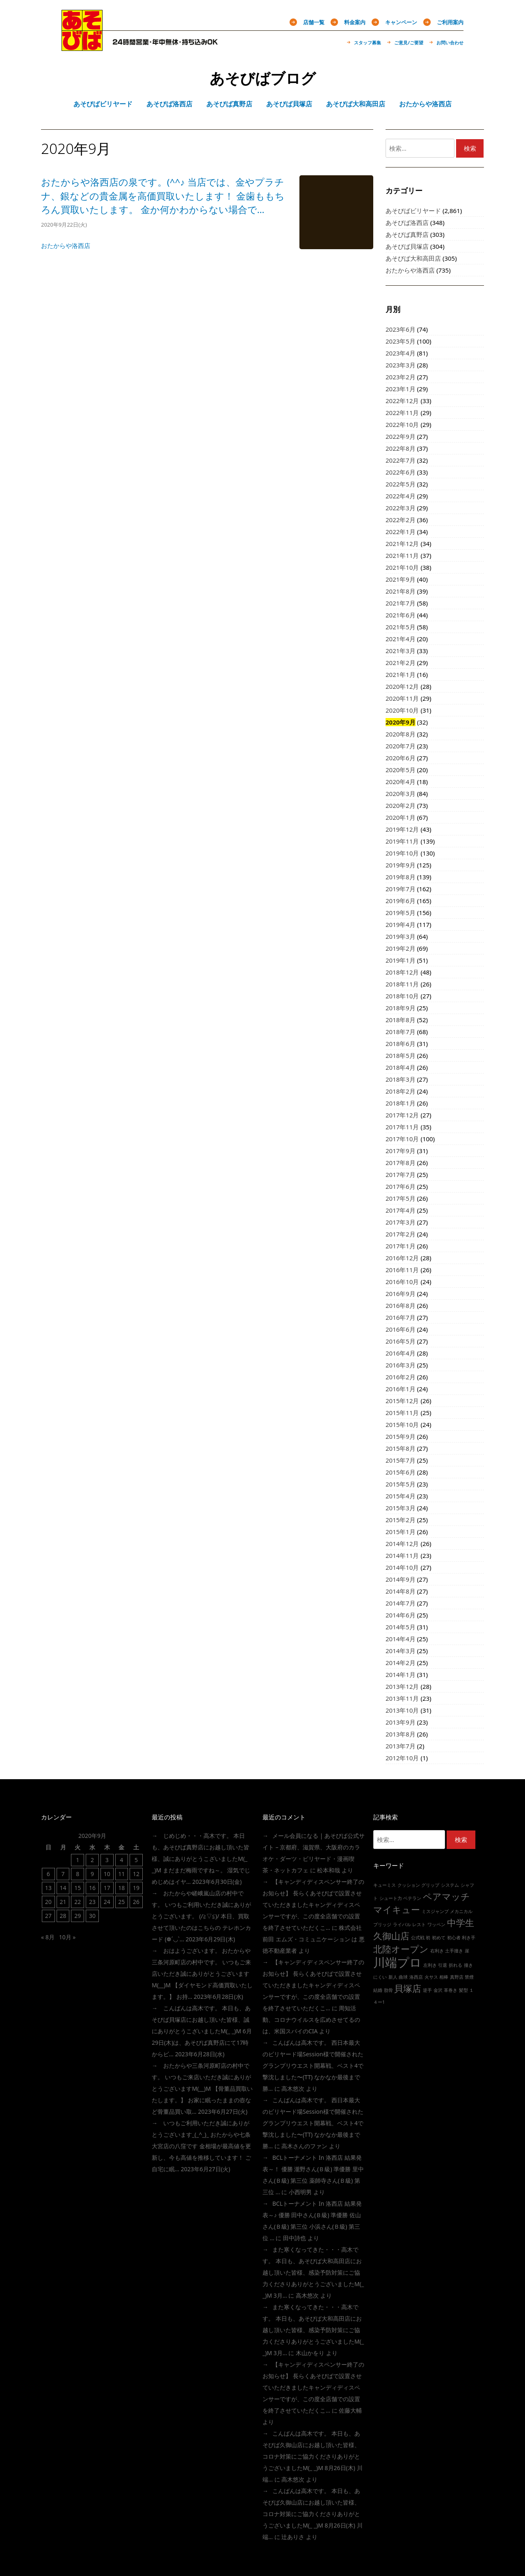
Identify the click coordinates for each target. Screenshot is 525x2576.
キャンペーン (401, 22)
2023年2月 (400, 377)
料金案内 (354, 22)
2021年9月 (400, 579)
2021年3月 (400, 651)
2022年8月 (400, 448)
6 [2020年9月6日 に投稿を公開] (48, 1874)
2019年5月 (400, 912)
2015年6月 (400, 1472)
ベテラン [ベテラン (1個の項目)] (412, 1898)
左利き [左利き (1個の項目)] (430, 1965)
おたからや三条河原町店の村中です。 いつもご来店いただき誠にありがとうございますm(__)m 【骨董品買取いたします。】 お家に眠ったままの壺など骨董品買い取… (202, 2088)
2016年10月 (402, 1282)
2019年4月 (400, 924)
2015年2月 (400, 1520)
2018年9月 (400, 1008)
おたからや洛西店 (65, 245)
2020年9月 (400, 722)
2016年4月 (400, 1353)
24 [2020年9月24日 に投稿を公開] (107, 1902)
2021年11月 (402, 555)
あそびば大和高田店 (413, 258)
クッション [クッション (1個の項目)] (408, 1885)
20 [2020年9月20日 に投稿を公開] (48, 1902)
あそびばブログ (263, 78)
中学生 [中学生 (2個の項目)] (460, 1923)
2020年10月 (402, 710)
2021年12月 (402, 543)
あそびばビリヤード (413, 210)
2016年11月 (402, 1270)
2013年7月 (400, 1746)
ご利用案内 (450, 22)
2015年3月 (400, 1508)
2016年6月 (400, 1329)
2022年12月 (402, 401)
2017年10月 (402, 1139)
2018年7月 (400, 1032)
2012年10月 (402, 1758)
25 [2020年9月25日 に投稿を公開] (121, 1902)
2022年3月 (400, 508)
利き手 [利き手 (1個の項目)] (468, 1938)
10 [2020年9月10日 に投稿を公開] (107, 1874)
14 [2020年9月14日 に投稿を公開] (63, 1888)
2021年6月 (400, 615)
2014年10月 (402, 1567)
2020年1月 (400, 817)
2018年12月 (402, 972)
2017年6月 (400, 1186)
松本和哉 (328, 1870)
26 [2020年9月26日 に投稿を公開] (136, 1902)
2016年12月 (402, 1258)
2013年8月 (400, 1734)
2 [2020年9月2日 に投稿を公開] (92, 1860)
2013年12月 (402, 1686)
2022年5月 (400, 484)
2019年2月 (400, 948)
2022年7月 (400, 460)
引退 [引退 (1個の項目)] (442, 1965)
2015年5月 (400, 1484)
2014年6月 (400, 1615)
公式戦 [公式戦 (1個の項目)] (418, 1938)
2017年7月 (400, 1174)
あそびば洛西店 (407, 222)
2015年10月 (402, 1424)
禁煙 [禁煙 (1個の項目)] (469, 1977)
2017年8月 (400, 1162)
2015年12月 (402, 1401)
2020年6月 (400, 758)
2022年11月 (402, 412)
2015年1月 (400, 1532)
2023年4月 (400, 353)
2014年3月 (400, 1651)
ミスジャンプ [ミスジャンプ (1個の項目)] (435, 1911)
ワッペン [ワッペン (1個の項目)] (436, 1924)
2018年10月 (402, 996)
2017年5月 (400, 1198)
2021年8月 (400, 591)
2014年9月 (400, 1579)
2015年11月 (402, 1412)
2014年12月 (402, 1543)
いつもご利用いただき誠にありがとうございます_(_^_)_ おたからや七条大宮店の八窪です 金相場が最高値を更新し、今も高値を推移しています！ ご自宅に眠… (201, 2146)
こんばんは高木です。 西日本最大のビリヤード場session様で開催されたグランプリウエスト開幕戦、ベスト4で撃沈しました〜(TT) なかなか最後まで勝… (312, 2065)
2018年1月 (400, 1103)
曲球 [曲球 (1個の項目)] (403, 1977)
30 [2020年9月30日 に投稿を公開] (92, 1916)
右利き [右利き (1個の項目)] (437, 1951)
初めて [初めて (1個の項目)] (438, 1938)
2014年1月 (400, 1674)
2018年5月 (400, 1055)
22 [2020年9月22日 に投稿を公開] (77, 1902)
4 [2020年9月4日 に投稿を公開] (121, 1860)
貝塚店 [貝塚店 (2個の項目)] (407, 1988)
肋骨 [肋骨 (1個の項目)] (388, 1990)
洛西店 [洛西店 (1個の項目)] (416, 1977)
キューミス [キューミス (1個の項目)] (384, 1885)
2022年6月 (400, 472)
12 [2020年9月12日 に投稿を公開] (136, 1874)
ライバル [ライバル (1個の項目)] (402, 1924)
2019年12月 (402, 829)
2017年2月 (400, 1234)
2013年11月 (402, 1698)
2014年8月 (400, 1591)
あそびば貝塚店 (407, 246)
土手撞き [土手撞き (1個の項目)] (454, 1951)
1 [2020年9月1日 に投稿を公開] (77, 1860)
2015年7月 (400, 1460)
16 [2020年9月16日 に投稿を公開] (92, 1888)
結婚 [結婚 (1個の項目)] (377, 1990)
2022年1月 (400, 532)
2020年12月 (402, 686)
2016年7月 (400, 1317)
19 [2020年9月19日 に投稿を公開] (136, 1888)
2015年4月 (400, 1496)
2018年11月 (402, 984)
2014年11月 (402, 1555)
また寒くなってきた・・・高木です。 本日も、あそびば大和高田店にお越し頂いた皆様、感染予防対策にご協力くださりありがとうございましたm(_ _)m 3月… (313, 2272)
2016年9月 (400, 1293)
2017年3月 (400, 1222)
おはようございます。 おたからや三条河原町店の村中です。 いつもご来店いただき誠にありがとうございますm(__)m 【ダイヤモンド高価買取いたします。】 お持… (202, 1973)
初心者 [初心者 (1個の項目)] (454, 1938)
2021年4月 (400, 639)
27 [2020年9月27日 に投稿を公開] (48, 1916)
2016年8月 (400, 1305)
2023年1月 (400, 389)
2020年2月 (400, 805)
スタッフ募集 (367, 42)
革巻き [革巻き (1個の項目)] (450, 1990)
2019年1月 (400, 960)
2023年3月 (400, 365)
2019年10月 (402, 853)
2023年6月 (400, 329)
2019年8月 (400, 877)
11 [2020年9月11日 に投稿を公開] (121, 1874)
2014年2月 (400, 1662)
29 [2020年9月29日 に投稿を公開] (77, 1916)
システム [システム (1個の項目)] (450, 1885)
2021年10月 (402, 567)
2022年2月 (400, 520)
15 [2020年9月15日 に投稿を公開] (77, 1888)
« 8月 (48, 1937)
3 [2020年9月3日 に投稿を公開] (107, 1860)
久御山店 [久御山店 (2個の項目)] (391, 1936)
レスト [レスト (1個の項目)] (419, 1924)
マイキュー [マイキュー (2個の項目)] (396, 1909)
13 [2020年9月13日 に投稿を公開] (48, 1888)
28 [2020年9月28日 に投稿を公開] (63, 1916)
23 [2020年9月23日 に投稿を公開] (92, 1902)
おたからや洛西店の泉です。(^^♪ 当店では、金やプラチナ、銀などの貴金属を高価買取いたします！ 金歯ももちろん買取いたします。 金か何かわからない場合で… (163, 196)
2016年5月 (400, 1341)
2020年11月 (402, 698)
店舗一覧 (313, 22)
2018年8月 (400, 1020)
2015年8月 (400, 1448)
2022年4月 (400, 496)
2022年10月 (402, 424)
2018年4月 (400, 1067)
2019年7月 (400, 889)
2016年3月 (400, 1365)
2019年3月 (400, 936)
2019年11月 (402, 841)
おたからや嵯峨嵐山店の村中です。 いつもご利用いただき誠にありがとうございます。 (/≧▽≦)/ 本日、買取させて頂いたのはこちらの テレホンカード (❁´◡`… (201, 1916)
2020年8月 (400, 734)
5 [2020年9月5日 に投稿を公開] (136, 1860)
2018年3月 (400, 1079)
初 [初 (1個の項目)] (428, 1938)
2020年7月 (400, 746)
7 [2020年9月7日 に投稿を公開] (63, 1874)
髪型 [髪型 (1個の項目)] (463, 1990)
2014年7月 (400, 1603)
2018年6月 (400, 1043)
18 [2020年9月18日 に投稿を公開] (121, 1888)
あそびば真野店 (407, 234)
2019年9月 (400, 865)
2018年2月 (400, 1091)
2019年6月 (400, 901)
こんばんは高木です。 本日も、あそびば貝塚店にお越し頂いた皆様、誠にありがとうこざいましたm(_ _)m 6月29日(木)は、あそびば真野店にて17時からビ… (202, 2031)
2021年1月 (400, 674)
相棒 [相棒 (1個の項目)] (443, 1977)
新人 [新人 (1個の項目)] (392, 1977)
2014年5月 (400, 1627)
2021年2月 (400, 662)
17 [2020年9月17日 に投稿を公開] (107, 1888)
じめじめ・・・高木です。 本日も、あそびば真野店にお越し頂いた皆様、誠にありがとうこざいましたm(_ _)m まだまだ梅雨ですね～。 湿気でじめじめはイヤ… (201, 1859)
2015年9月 (400, 1436)
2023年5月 (400, 341)
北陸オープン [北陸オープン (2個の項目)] (401, 1949)
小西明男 (300, 2192)
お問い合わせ (449, 42)
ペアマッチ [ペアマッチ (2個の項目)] (446, 1896)
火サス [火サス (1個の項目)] (431, 1977)
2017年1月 (400, 1246)
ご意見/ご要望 (408, 42)
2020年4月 (400, 782)
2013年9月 (400, 1722)
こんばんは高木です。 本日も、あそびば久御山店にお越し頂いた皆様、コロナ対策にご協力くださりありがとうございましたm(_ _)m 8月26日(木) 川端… (312, 2456)
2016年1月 (400, 1389)
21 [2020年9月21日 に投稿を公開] (63, 1902)
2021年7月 (400, 603)
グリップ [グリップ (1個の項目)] (430, 1885)
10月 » (67, 1937)
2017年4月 (400, 1210)
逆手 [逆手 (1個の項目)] (427, 1990)
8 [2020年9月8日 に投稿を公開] (77, 1874)
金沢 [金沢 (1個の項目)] (438, 1990)
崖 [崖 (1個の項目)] (467, 1951)
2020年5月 (400, 770)
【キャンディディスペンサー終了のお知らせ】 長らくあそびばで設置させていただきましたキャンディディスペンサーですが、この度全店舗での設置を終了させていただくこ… (313, 1904)
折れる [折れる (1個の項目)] (455, 1965)
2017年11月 (402, 1127)
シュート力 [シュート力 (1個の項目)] (390, 1898)
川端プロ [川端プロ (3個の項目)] (397, 1962)
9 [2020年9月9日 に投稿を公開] (92, 1874)
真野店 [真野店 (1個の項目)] (456, 1977)
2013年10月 (402, 1710)
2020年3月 (400, 793)
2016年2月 (400, 1377)
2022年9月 (400, 436)
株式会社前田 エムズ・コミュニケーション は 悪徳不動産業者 (313, 1939)
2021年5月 (400, 627)
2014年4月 (400, 1639)
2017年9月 (400, 1151)
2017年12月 (402, 1115)
